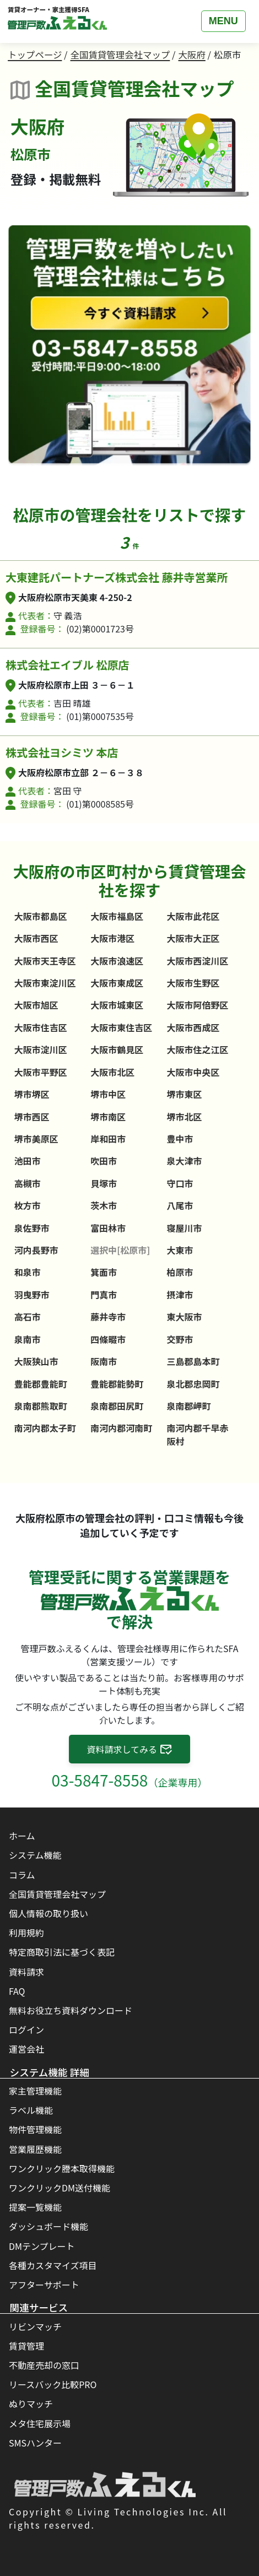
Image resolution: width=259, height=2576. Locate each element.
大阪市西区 (36, 938)
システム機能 (35, 1854)
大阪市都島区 (40, 916)
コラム (22, 1874)
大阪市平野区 (40, 1072)
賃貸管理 (26, 2345)
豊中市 (180, 1138)
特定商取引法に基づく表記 (62, 1951)
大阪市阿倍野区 (198, 1004)
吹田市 (103, 1160)
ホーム (22, 1835)
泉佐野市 (32, 1228)
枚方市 (27, 1205)
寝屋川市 (184, 1228)
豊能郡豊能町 (40, 1383)
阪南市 (103, 1361)
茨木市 (103, 1205)
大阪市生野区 (193, 982)
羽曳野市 (32, 1294)
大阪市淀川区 (40, 1049)
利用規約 (26, 1932)
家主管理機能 (35, 2090)
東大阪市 (184, 1316)
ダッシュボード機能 (48, 2226)
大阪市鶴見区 (116, 1049)
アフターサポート (44, 2284)
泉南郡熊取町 (40, 1406)
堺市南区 (108, 1116)
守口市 (180, 1183)
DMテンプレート (42, 2246)
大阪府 (192, 54)
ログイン (26, 2029)
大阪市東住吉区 (121, 1027)
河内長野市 (36, 1250)
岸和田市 (108, 1138)
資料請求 (26, 1971)
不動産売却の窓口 (44, 2365)
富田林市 (108, 1228)
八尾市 (180, 1205)
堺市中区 (108, 1094)
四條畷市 (108, 1339)
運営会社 (26, 2048)
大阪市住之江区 (198, 1049)
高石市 (27, 1316)
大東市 (180, 1250)
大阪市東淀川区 (45, 982)
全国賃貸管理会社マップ (120, 54)
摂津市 (180, 1294)
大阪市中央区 (193, 1072)
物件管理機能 (35, 2129)
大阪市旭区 (36, 1004)
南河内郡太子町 (45, 1428)
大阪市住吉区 (40, 1027)
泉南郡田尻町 (116, 1406)
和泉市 (27, 1272)
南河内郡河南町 (121, 1428)
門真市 (103, 1294)
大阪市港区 (112, 938)
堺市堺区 (32, 1094)
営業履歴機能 (35, 2149)
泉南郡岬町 (189, 1406)
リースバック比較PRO (52, 2384)
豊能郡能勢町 (116, 1383)
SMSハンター (35, 2442)
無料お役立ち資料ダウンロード (70, 2010)
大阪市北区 (112, 1072)
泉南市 (27, 1339)
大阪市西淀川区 (198, 960)
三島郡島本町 (193, 1361)
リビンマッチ (35, 2326)
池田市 (27, 1160)
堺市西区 (32, 1116)
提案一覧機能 (35, 2207)
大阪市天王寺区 (45, 960)
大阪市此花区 (193, 916)
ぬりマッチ (31, 2403)
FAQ (17, 1991)
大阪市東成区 (116, 982)
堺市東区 (184, 1094)
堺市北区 (184, 1116)
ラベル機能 (31, 2110)
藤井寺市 (108, 1316)
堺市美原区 (36, 1138)
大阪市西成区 (193, 1027)
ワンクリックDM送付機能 (59, 2187)
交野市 (180, 1339)
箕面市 (103, 1272)
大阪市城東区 (116, 1004)
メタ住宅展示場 (40, 2423)
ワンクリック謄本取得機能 (62, 2168)
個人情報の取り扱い (48, 1913)
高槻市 (27, 1183)
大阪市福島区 (116, 916)
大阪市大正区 (193, 938)
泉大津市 (184, 1160)
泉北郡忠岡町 (193, 1383)
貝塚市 (103, 1183)
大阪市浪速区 (116, 960)
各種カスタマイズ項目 (53, 2265)
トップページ (35, 54)
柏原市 (180, 1272)
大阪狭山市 (36, 1361)
